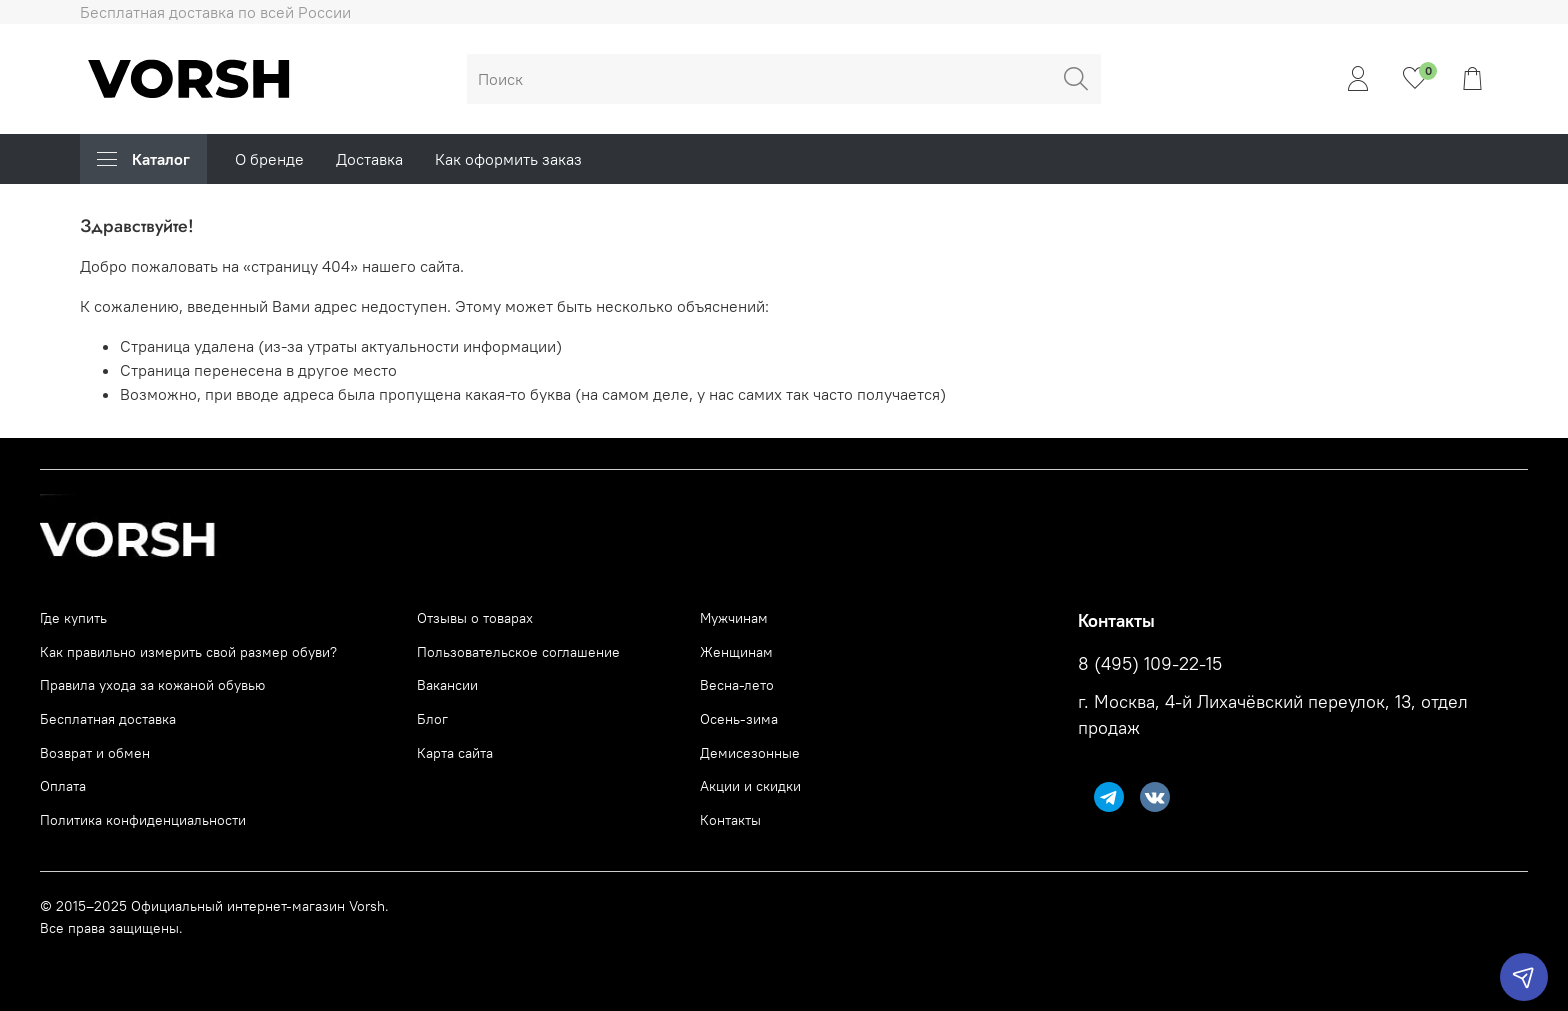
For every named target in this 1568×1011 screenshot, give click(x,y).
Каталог (143, 159)
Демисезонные (750, 753)
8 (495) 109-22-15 (1150, 664)
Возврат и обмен (95, 753)
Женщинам (736, 652)
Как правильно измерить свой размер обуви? (188, 652)
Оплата (63, 786)
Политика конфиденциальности (143, 820)
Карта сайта (455, 753)
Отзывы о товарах (475, 618)
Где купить (73, 618)
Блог (432, 719)
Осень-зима (739, 719)
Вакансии (447, 685)
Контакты (730, 820)
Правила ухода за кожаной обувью (152, 685)
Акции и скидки (750, 786)
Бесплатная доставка (108, 719)
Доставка (369, 159)
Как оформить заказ (508, 159)
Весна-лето (737, 685)
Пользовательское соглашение (518, 652)
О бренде (269, 159)
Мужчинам (734, 618)
